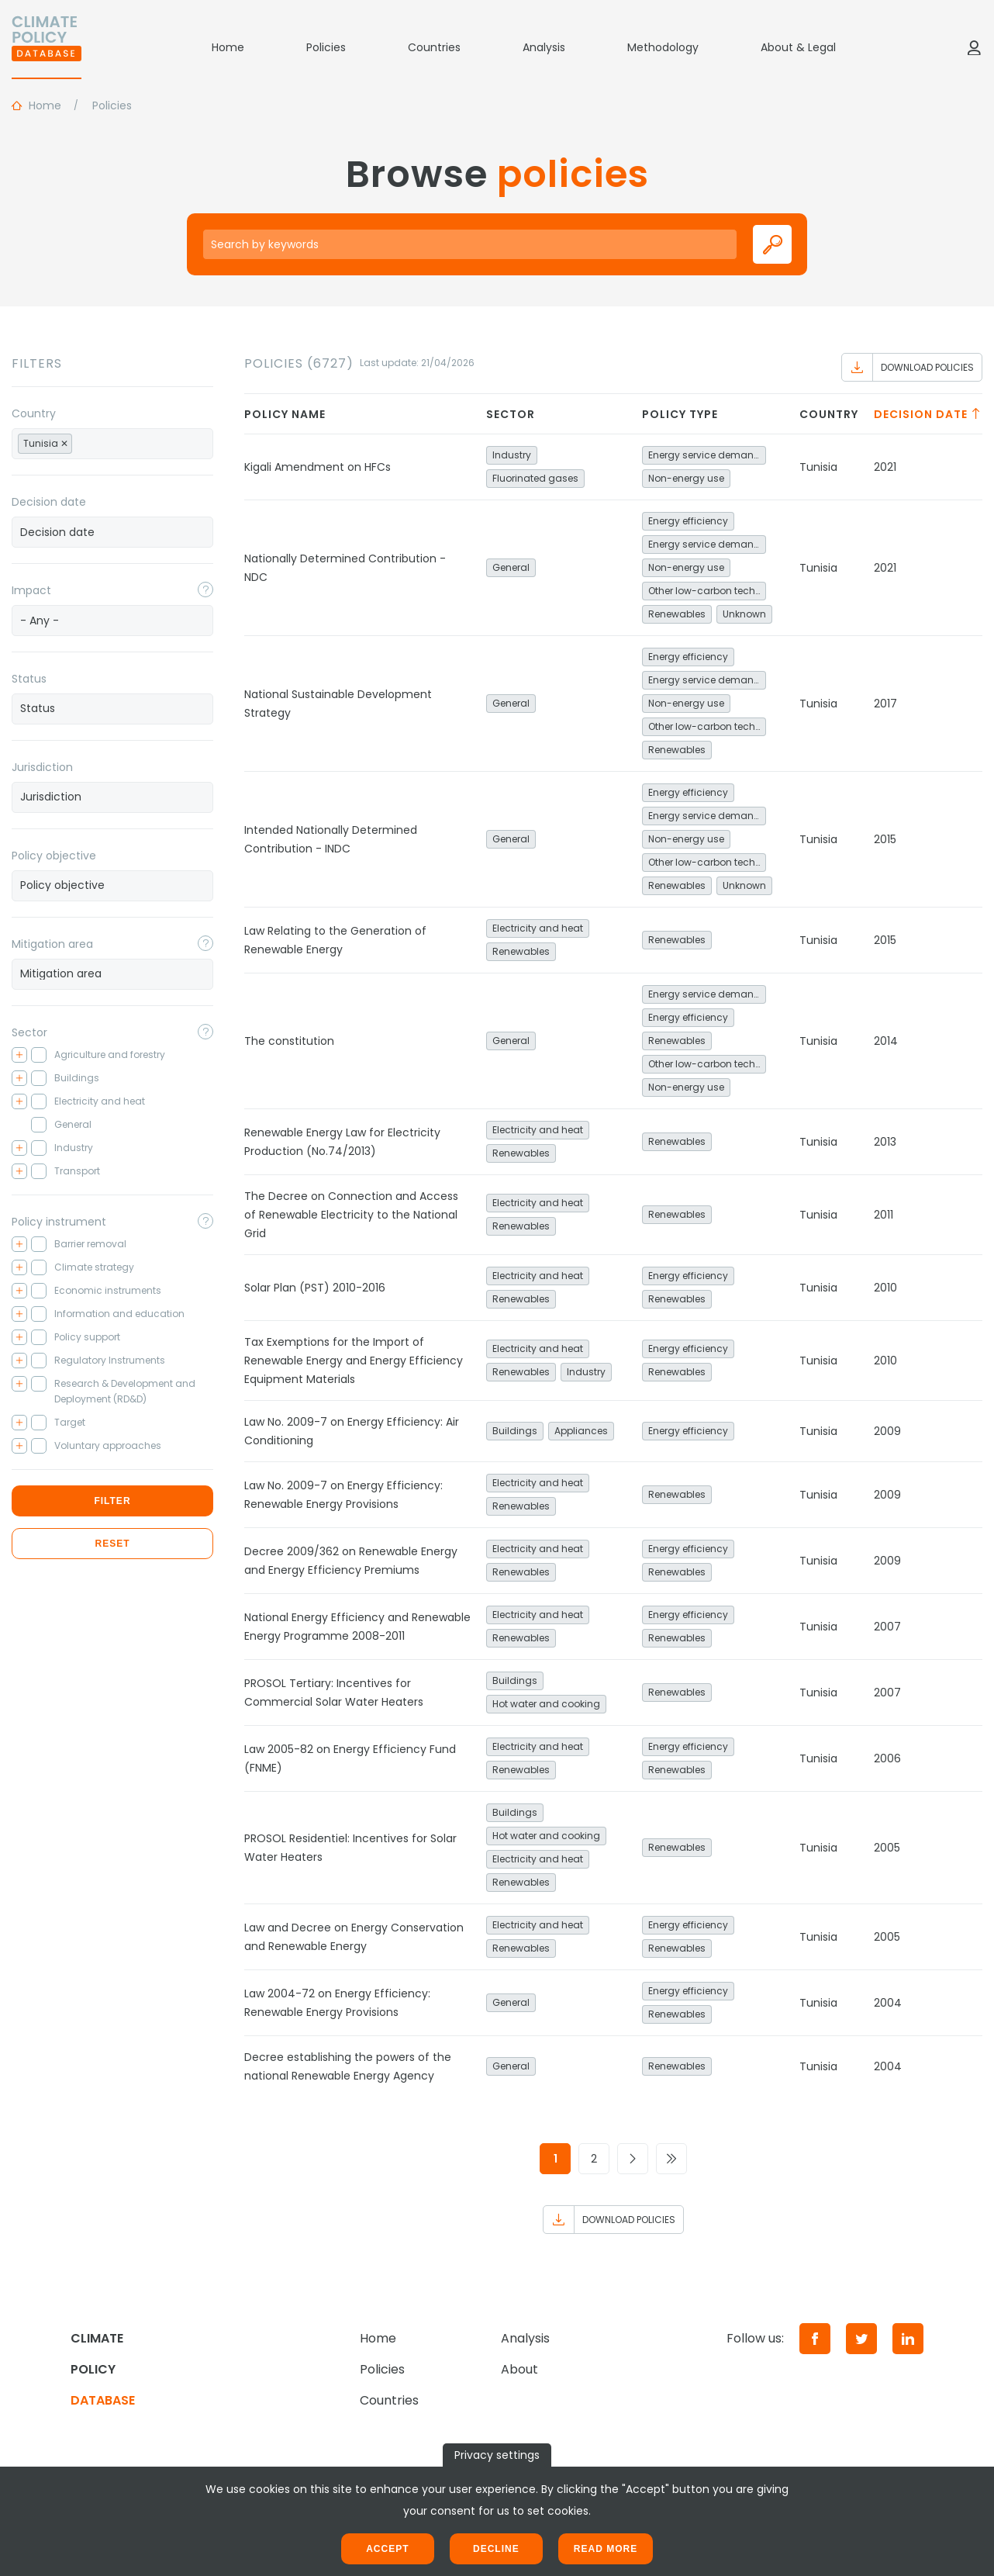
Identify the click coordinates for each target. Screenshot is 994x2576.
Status (29, 678)
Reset (112, 1543)
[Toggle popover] (205, 589)
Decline (496, 2548)
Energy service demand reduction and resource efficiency (707, 455)
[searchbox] (93, 443)
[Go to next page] (632, 2158)
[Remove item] (64, 443)
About (519, 2369)
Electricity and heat (537, 928)
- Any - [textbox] (39, 620)
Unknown (744, 614)
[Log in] (973, 47)
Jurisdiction (42, 767)
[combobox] (112, 443)
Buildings (514, 1430)
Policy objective (54, 855)
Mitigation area (52, 944)
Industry (511, 455)
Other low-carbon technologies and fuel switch (707, 590)
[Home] (46, 47)
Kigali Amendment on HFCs (317, 467)
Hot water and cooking (546, 1703)
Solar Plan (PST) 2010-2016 (314, 1287)
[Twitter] (861, 2338)
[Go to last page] (671, 2158)
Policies (326, 47)
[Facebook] (814, 2338)
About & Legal (798, 47)
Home (228, 47)
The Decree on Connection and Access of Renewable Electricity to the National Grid (351, 1214)
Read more (605, 2548)
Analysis (544, 47)
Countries (434, 47)
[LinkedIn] (907, 2338)
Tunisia (818, 467)
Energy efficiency (688, 520)
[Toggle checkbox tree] (19, 1055)
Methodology (663, 47)
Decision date (49, 502)
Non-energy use (686, 478)
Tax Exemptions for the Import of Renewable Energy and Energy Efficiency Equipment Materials (353, 1360)
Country (34, 413)
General (511, 567)
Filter (112, 1500)
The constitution (289, 1041)
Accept (387, 2548)
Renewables (677, 614)
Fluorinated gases (535, 478)
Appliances (581, 1430)
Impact (31, 590)
